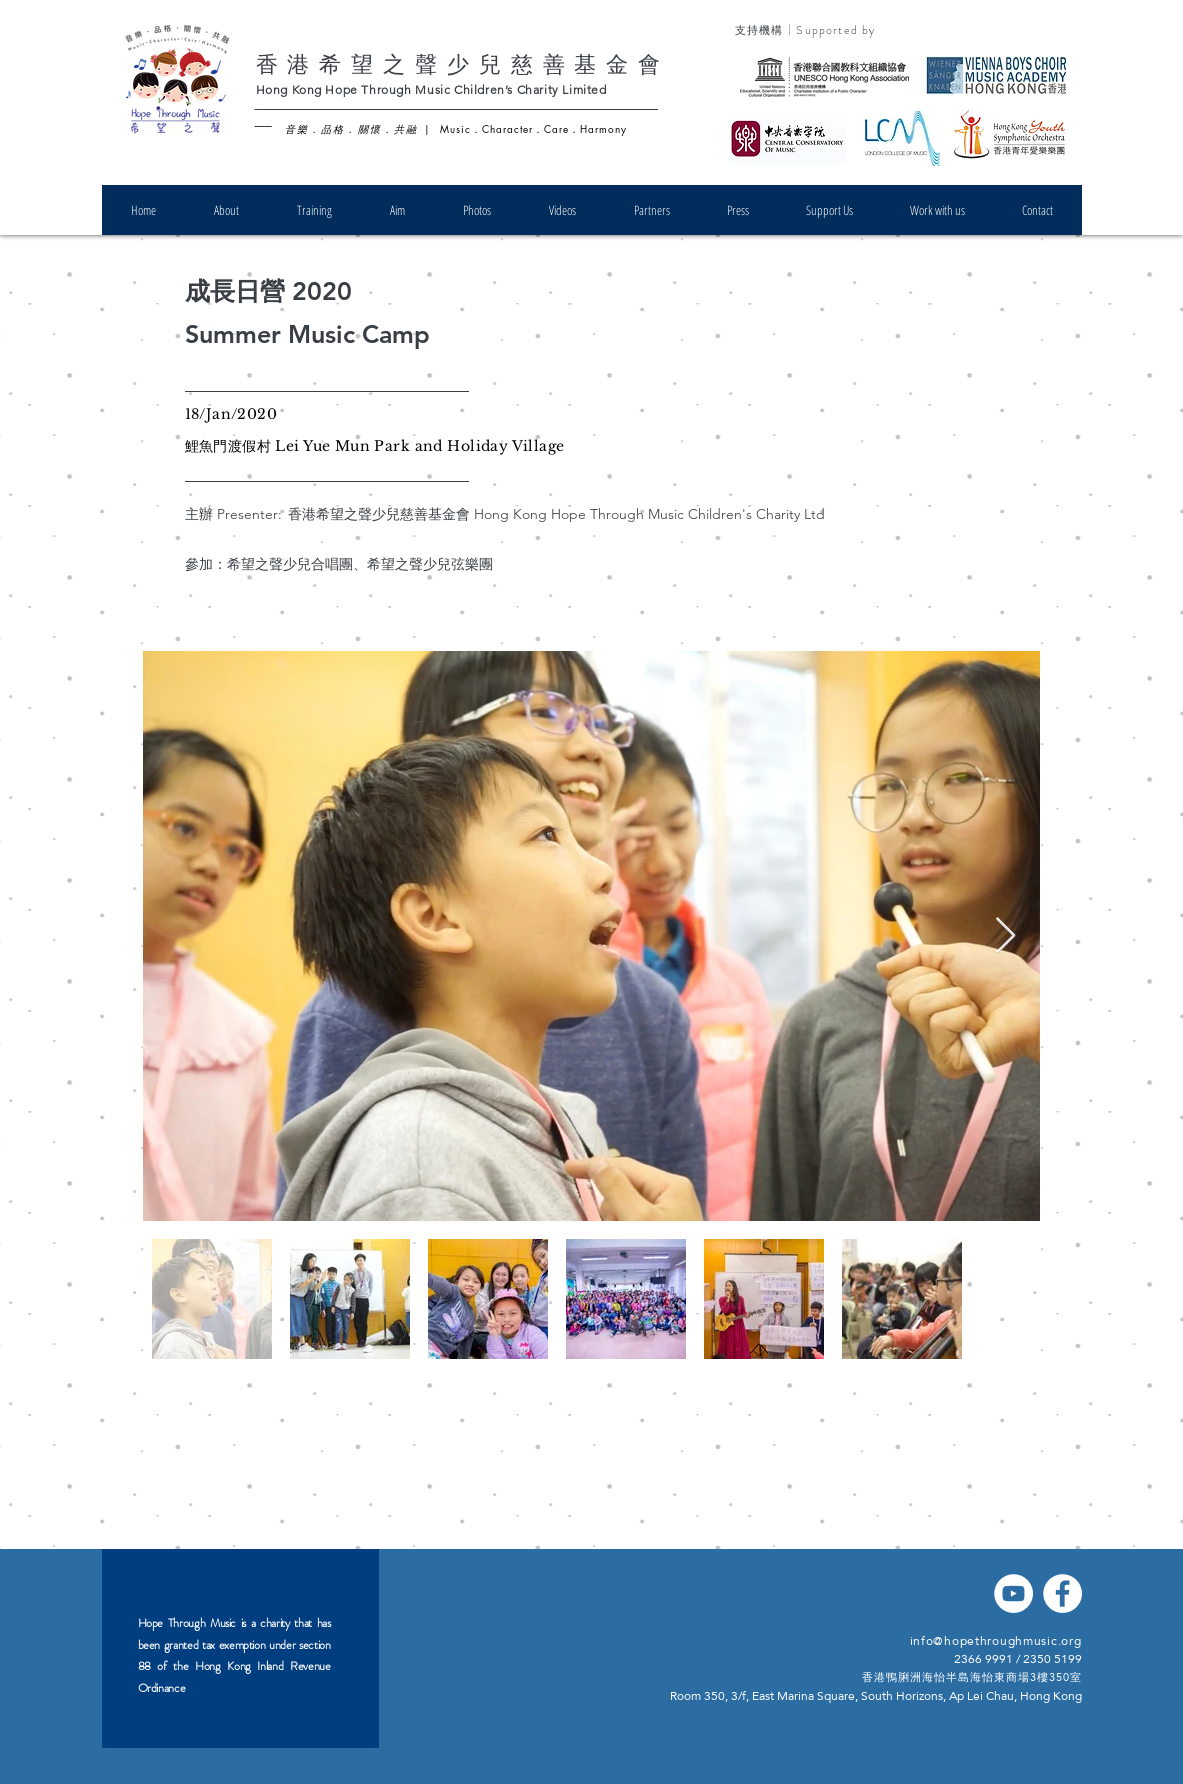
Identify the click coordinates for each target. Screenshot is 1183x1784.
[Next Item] (1005, 936)
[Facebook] (1062, 1593)
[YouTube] (1013, 1593)
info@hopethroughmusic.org (996, 1641)
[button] (226, 210)
